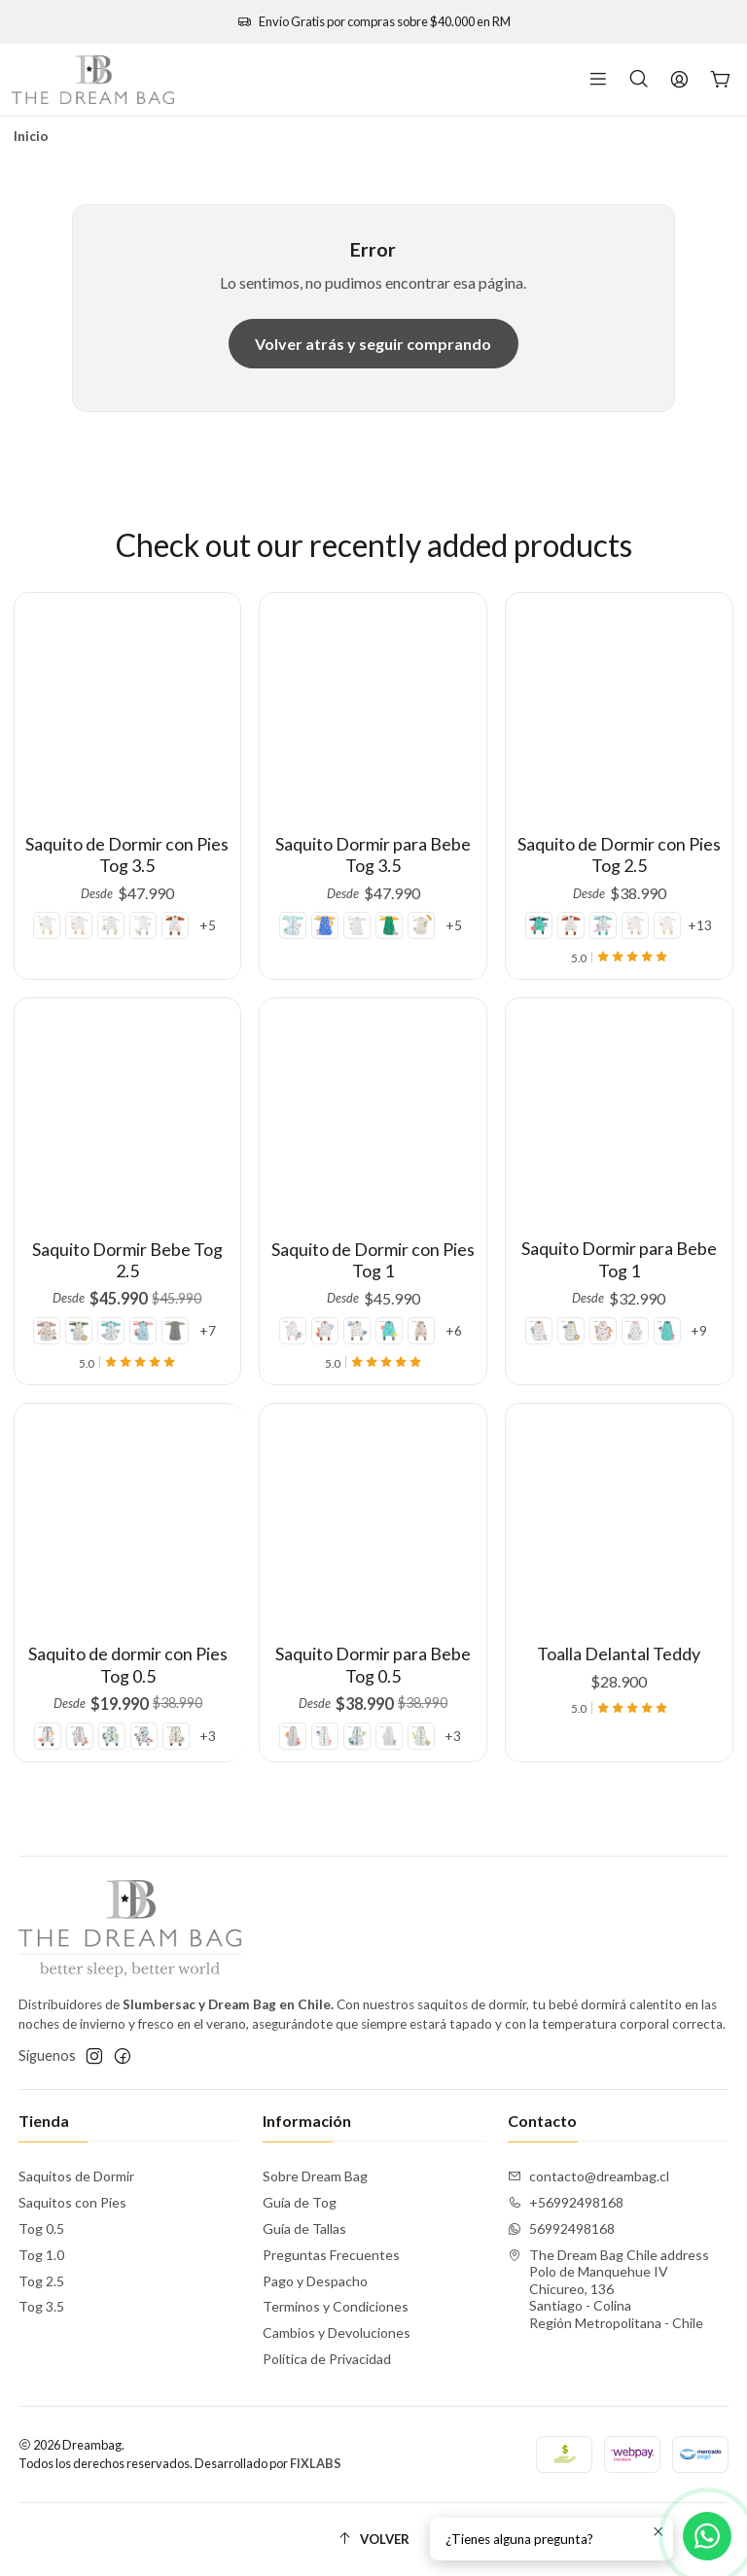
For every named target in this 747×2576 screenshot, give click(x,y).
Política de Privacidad (327, 2358)
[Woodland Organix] (386, 897)
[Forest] (141, 909)
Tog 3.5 (41, 2306)
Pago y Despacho (315, 2281)
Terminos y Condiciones (336, 2306)
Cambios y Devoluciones (336, 2332)
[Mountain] (78, 1276)
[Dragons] (113, 909)
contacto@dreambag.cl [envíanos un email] (588, 2176)
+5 (198, 909)
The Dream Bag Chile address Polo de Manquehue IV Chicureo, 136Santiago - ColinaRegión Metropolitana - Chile (608, 2288)
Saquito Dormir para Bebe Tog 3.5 (374, 840)
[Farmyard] (85, 909)
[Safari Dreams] (57, 909)
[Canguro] (170, 909)
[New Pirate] (137, 1276)
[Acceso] (679, 79)
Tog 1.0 (41, 2254)
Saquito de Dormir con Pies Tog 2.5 (620, 833)
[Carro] (720, 79)
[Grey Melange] (157, 1276)
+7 (176, 1276)
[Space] (334, 897)
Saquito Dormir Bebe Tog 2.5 (127, 1233)
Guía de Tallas (304, 2228)
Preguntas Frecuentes (331, 2254)
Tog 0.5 (41, 2228)
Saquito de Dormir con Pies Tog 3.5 (127, 846)
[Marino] (563, 882)
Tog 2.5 (41, 2281)
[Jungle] (97, 1276)
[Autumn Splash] (411, 897)
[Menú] (598, 79)
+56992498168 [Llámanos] (565, 2202)
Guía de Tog (300, 2202)
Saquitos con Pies (72, 2202)
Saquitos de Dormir (76, 2176)
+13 (674, 882)
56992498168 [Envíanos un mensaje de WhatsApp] (561, 2228)
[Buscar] (639, 79)
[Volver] (373, 2539)
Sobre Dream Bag (315, 2176)
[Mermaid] (309, 897)
